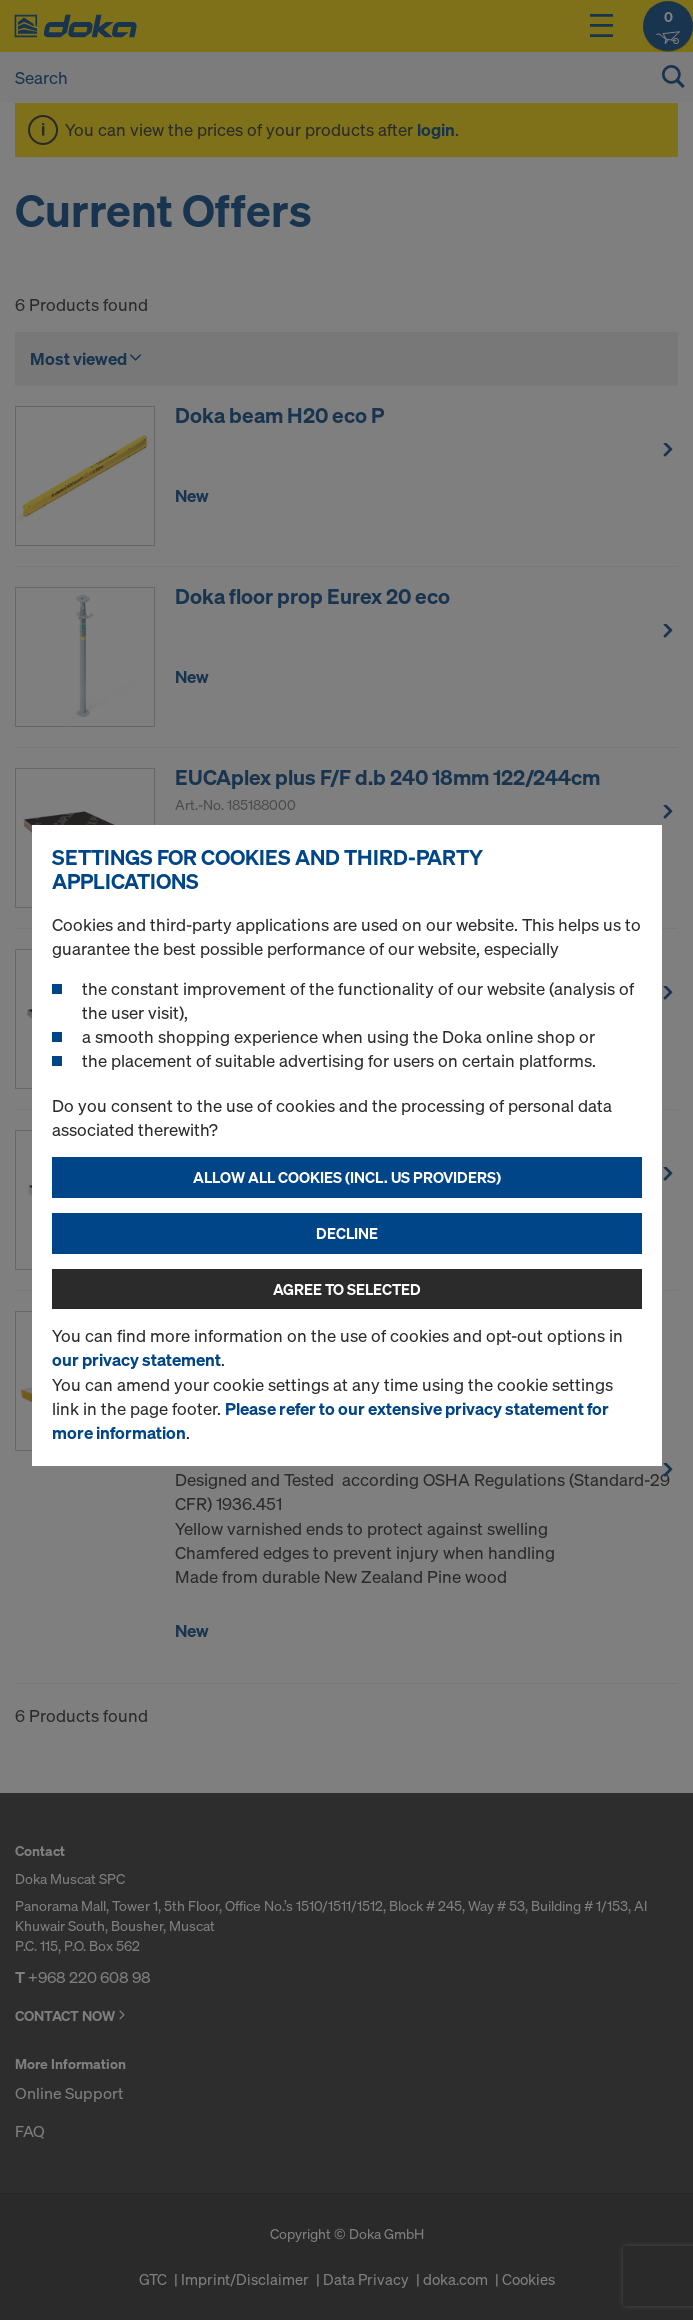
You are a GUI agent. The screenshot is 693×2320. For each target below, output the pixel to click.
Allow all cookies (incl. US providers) (347, 1177)
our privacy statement (136, 1359)
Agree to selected (347, 1289)
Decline (347, 1233)
